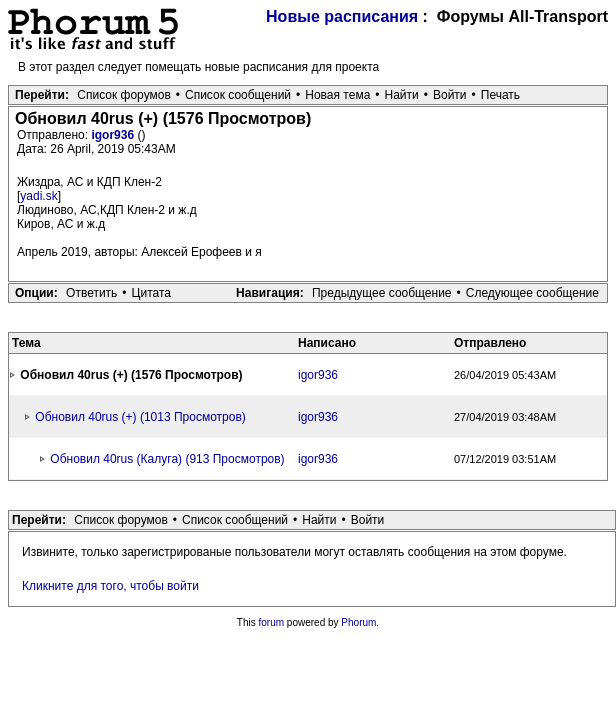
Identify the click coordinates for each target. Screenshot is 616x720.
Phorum (358, 622)
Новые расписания (342, 16)
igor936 (114, 135)
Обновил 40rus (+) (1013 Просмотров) (140, 417)
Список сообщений (238, 95)
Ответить (91, 293)
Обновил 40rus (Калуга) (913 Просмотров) (167, 459)
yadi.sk (38, 196)
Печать (500, 95)
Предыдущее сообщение (382, 293)
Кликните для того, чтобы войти (110, 586)
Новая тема (337, 95)
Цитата (151, 293)
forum (272, 622)
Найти (402, 95)
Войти (450, 95)
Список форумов (124, 95)
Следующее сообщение (532, 293)
